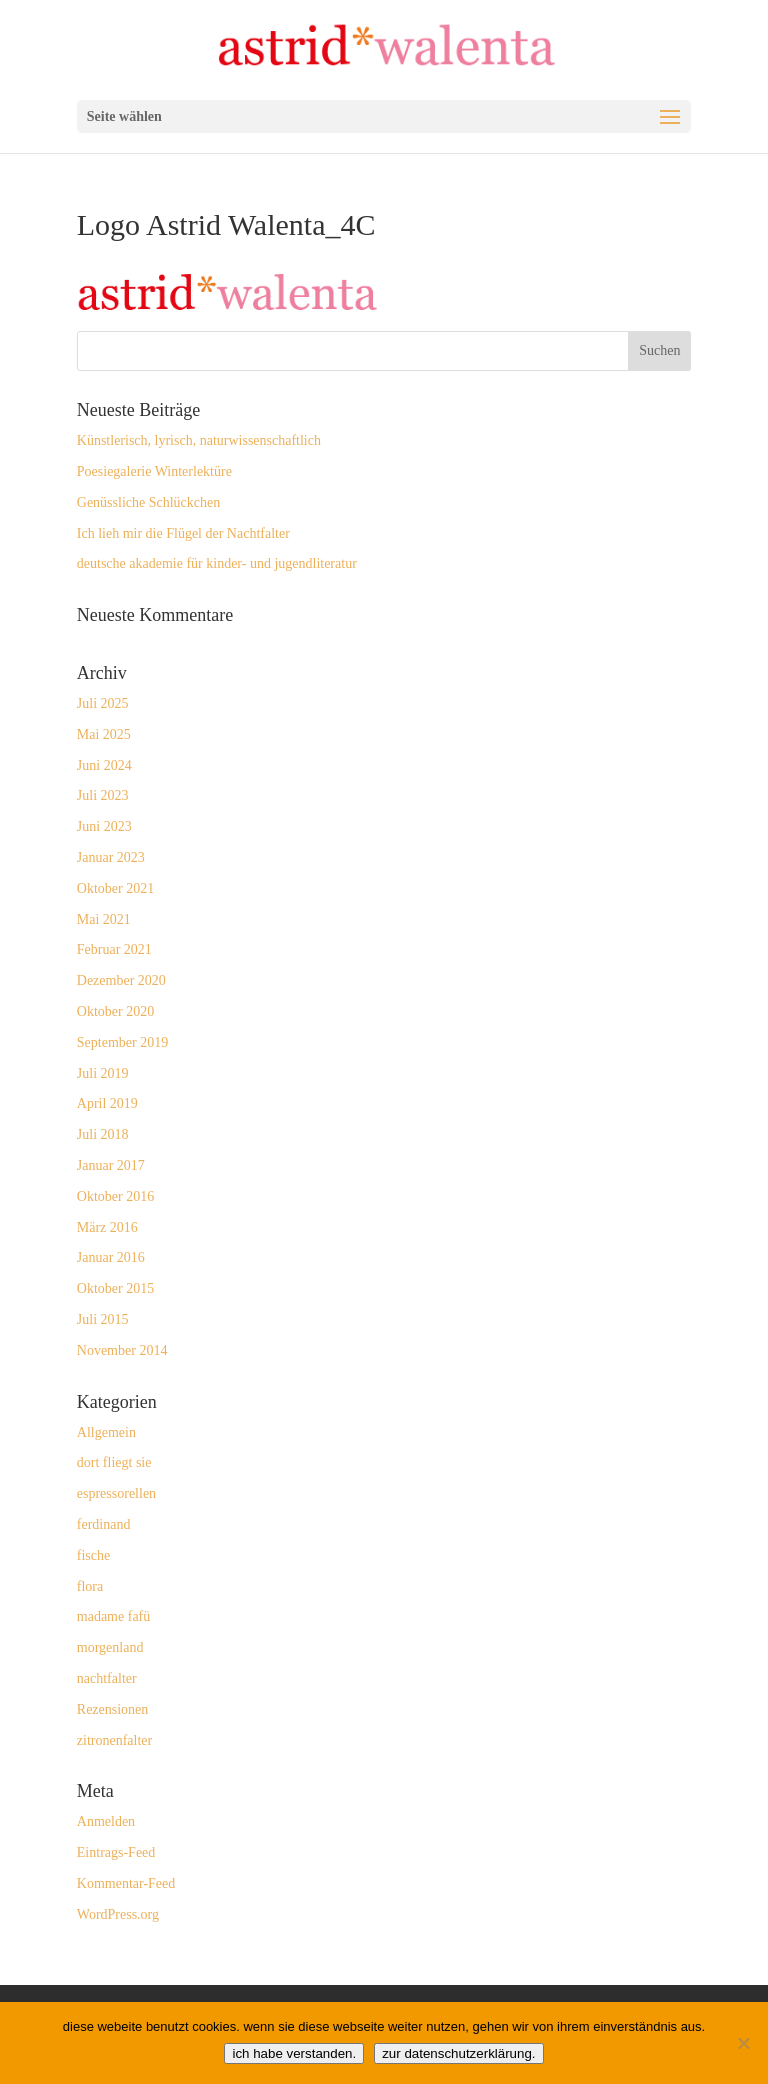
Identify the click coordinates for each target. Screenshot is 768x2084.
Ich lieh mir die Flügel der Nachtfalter (183, 533)
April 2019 (107, 1103)
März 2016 (107, 1227)
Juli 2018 (103, 1134)
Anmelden (106, 1821)
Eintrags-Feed (116, 1852)
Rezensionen (113, 1709)
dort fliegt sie (114, 1462)
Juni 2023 (104, 826)
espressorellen (116, 1493)
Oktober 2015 (115, 1288)
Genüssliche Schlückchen (148, 502)
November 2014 (122, 1350)
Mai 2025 (104, 734)
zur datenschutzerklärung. (458, 2053)
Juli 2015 (103, 1319)
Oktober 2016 (115, 1196)
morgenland (110, 1647)
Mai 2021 (104, 919)
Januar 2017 (111, 1165)
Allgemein (106, 1432)
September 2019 (122, 1042)
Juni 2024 (104, 765)
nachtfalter (107, 1678)
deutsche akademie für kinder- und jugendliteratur (217, 563)
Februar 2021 (114, 949)
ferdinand (104, 1524)
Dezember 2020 (121, 980)
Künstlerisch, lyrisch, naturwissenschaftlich (199, 440)
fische (93, 1555)
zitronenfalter (114, 1740)
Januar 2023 (111, 857)
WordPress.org (118, 1914)
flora (90, 1586)
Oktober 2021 (115, 888)
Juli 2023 (103, 795)
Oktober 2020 (115, 1011)
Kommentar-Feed (126, 1883)
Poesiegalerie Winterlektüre (154, 471)
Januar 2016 (111, 1257)
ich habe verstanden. (294, 2053)
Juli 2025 (103, 703)
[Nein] (743, 2043)
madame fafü (113, 1616)
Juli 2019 (103, 1073)
